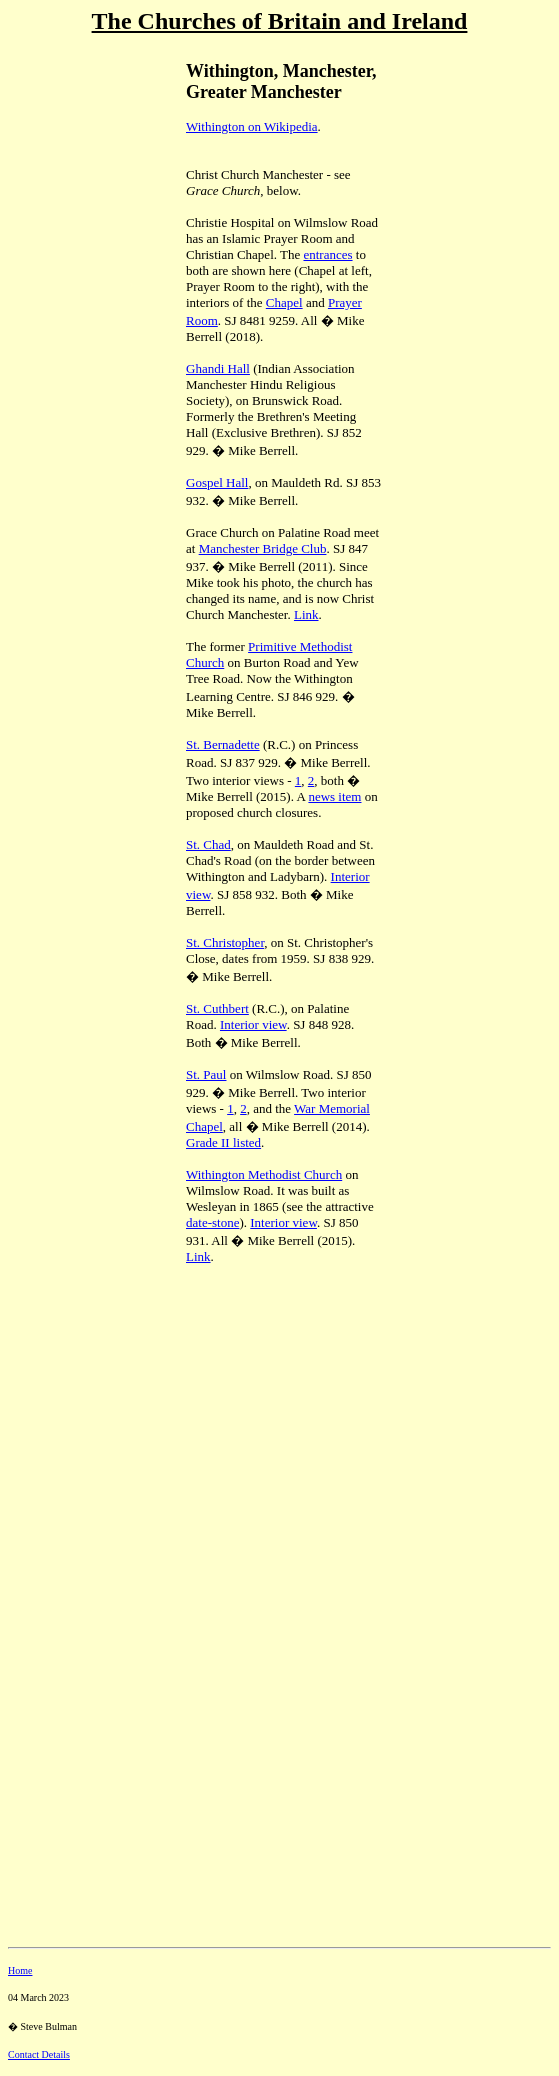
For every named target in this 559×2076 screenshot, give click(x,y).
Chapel (284, 302)
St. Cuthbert (217, 1008)
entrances (327, 254)
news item (334, 796)
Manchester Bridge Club (263, 548)
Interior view (253, 1024)
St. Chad (208, 844)
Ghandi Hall (218, 368)
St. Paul (206, 1074)
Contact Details (39, 2054)
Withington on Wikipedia (252, 126)
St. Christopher (225, 942)
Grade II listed (223, 1142)
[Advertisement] (78, 181)
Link (306, 614)
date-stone (212, 1222)
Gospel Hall (217, 482)
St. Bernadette (223, 744)
